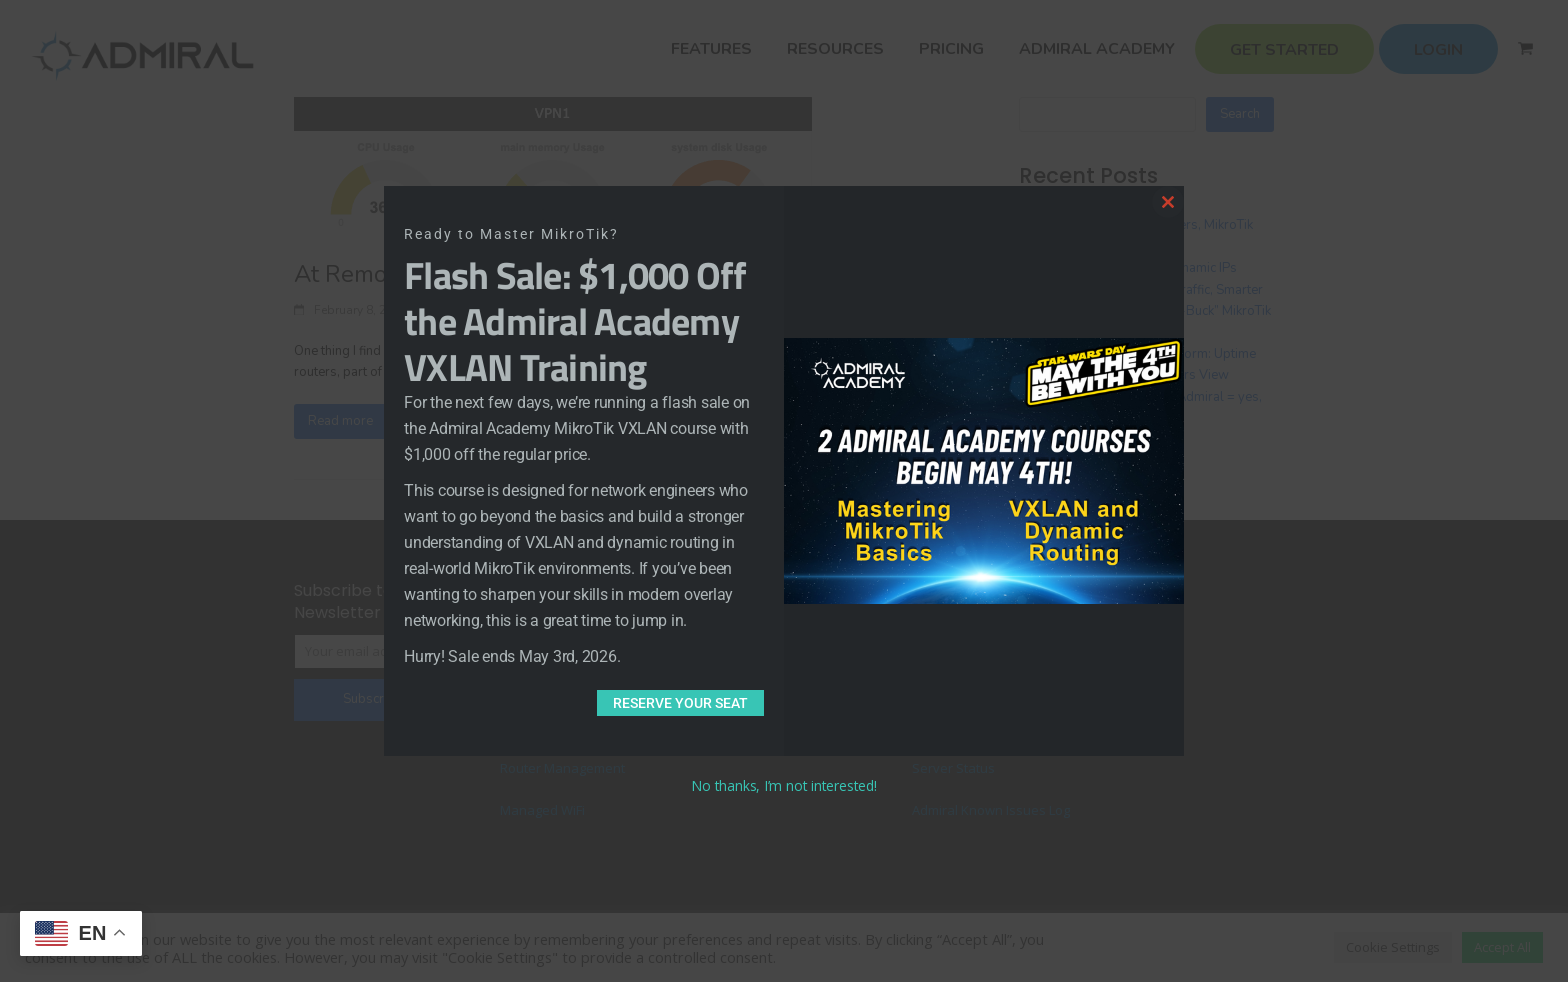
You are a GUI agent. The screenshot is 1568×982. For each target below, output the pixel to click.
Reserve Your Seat (680, 703)
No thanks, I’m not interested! (783, 785)
